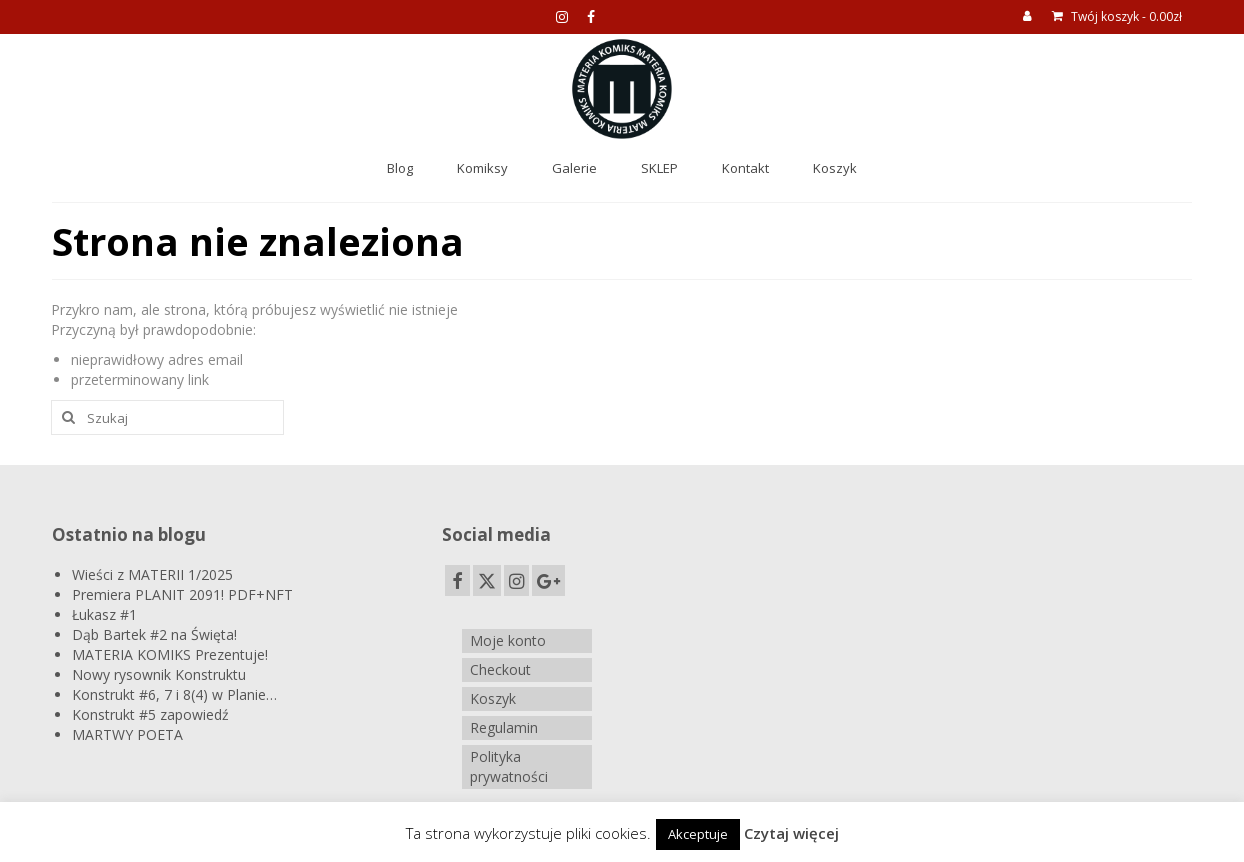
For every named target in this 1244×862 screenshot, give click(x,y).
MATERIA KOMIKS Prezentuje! (170, 654)
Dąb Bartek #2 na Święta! (154, 634)
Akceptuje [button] (698, 834)
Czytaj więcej (791, 833)
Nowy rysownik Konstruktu (159, 674)
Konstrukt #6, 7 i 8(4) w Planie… (174, 694)
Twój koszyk (1117, 16)
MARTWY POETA (127, 734)
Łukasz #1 (104, 614)
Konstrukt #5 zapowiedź (150, 714)
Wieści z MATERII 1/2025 (152, 574)
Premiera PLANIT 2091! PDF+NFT (182, 594)
